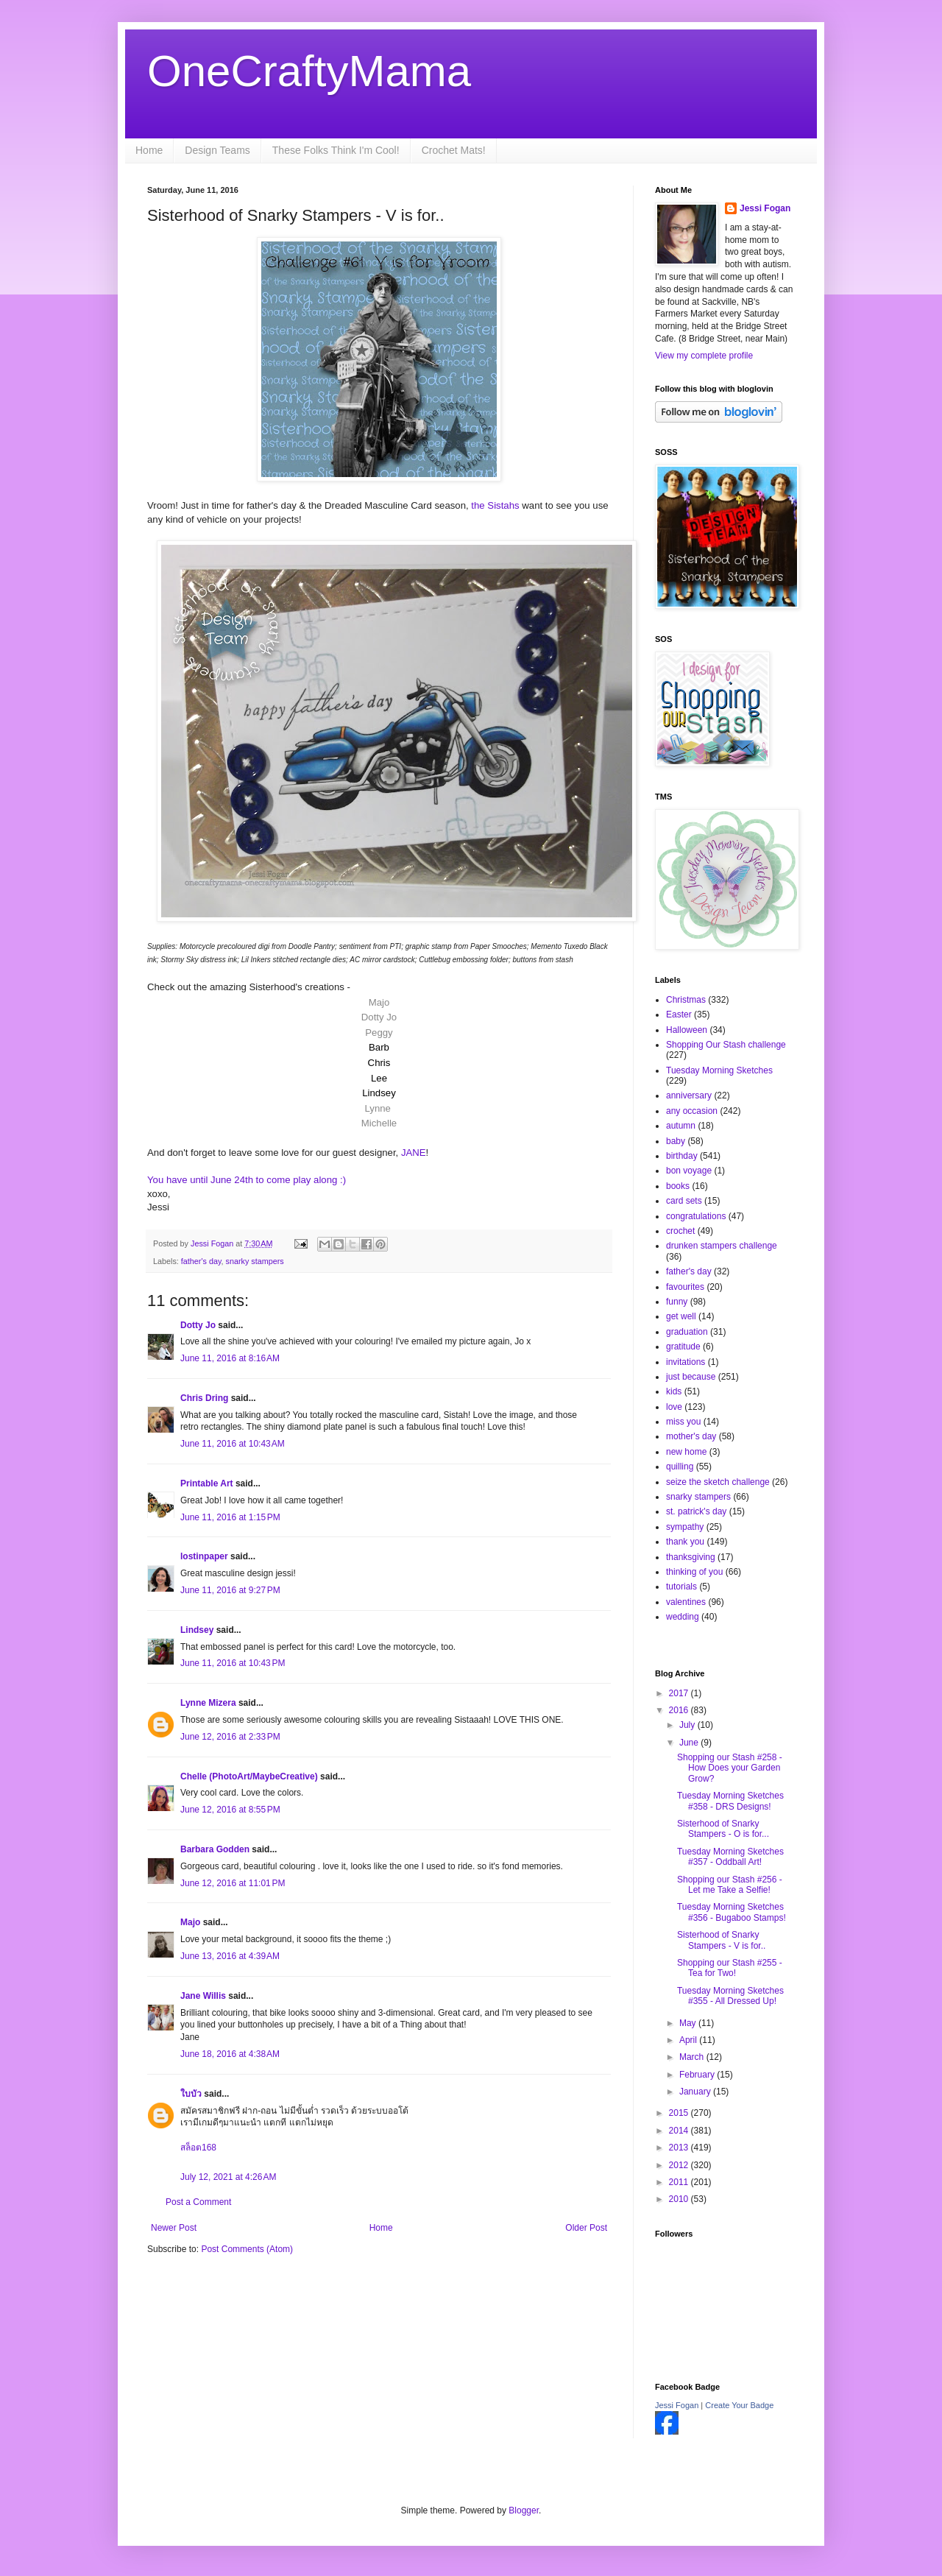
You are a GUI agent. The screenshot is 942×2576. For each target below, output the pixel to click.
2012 (680, 2165)
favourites (685, 1287)
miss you (683, 1421)
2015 (680, 2113)
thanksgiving (690, 1557)
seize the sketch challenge (718, 1482)
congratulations (696, 1216)
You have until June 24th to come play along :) (246, 1179)
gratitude (683, 1346)
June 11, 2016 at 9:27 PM (230, 1590)
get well (681, 1316)
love (674, 1407)
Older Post (586, 2228)
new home (686, 1452)
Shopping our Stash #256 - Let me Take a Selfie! (729, 1884)
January (696, 2091)
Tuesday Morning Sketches (719, 1070)
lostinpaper (204, 1556)
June (690, 1742)
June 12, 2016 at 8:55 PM (230, 1809)
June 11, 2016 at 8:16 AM (230, 1358)
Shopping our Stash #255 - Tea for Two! (729, 1968)
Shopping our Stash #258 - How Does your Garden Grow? (729, 1768)
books (678, 1186)
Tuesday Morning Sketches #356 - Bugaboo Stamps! (731, 1912)
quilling (679, 1466)
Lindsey (196, 1630)
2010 (680, 2199)
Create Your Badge (739, 2405)
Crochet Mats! (454, 150)
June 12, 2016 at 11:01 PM (232, 1883)
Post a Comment (198, 2202)
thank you (685, 1541)
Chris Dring (204, 1398)
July (688, 1725)
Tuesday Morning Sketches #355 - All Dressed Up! (730, 1996)
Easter (679, 1014)
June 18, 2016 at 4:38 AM (230, 2054)
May (688, 2023)
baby (675, 1141)
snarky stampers (255, 1261)
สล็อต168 (198, 2147)
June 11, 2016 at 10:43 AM (232, 1444)
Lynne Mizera (208, 1703)
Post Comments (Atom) (247, 2249)
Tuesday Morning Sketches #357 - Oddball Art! (730, 1856)
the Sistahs (495, 505)
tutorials (681, 1586)
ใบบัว (191, 2094)
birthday (682, 1156)
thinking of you (694, 1572)
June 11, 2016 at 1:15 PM (230, 1517)
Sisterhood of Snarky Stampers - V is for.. (721, 1940)
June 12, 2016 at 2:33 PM (230, 1737)
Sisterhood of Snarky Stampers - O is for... (723, 1828)
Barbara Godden (214, 1849)
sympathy (685, 1527)
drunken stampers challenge (721, 1246)
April (689, 2040)
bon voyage (689, 1170)
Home (149, 150)
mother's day (691, 1436)
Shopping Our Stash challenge (726, 1045)
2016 (680, 1710)
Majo (190, 1922)
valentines (686, 1602)
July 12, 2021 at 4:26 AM (228, 2177)
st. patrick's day (696, 1511)
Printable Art (206, 1483)
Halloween (686, 1030)
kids (673, 1391)
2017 (680, 1693)
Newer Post (173, 2228)
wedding (682, 1617)
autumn (680, 1126)
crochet (680, 1231)
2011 (680, 2182)
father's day (201, 1261)
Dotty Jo (198, 1325)
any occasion (692, 1111)
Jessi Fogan (765, 208)
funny (676, 1301)
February (698, 2074)
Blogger (524, 2510)
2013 (680, 2147)
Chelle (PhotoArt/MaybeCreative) (249, 1776)
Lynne (377, 1108)
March (692, 2057)
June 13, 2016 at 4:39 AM (230, 1956)
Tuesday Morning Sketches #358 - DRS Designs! (730, 1800)
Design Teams (217, 150)
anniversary (689, 1095)
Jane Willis (203, 1996)
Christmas (686, 1000)
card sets (684, 1201)
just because (690, 1377)
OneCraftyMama (309, 71)
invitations (685, 1362)
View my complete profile (704, 355)
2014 (680, 2130)
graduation (687, 1332)
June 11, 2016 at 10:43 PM (232, 1663)
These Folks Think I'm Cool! (336, 150)
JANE (413, 1152)
